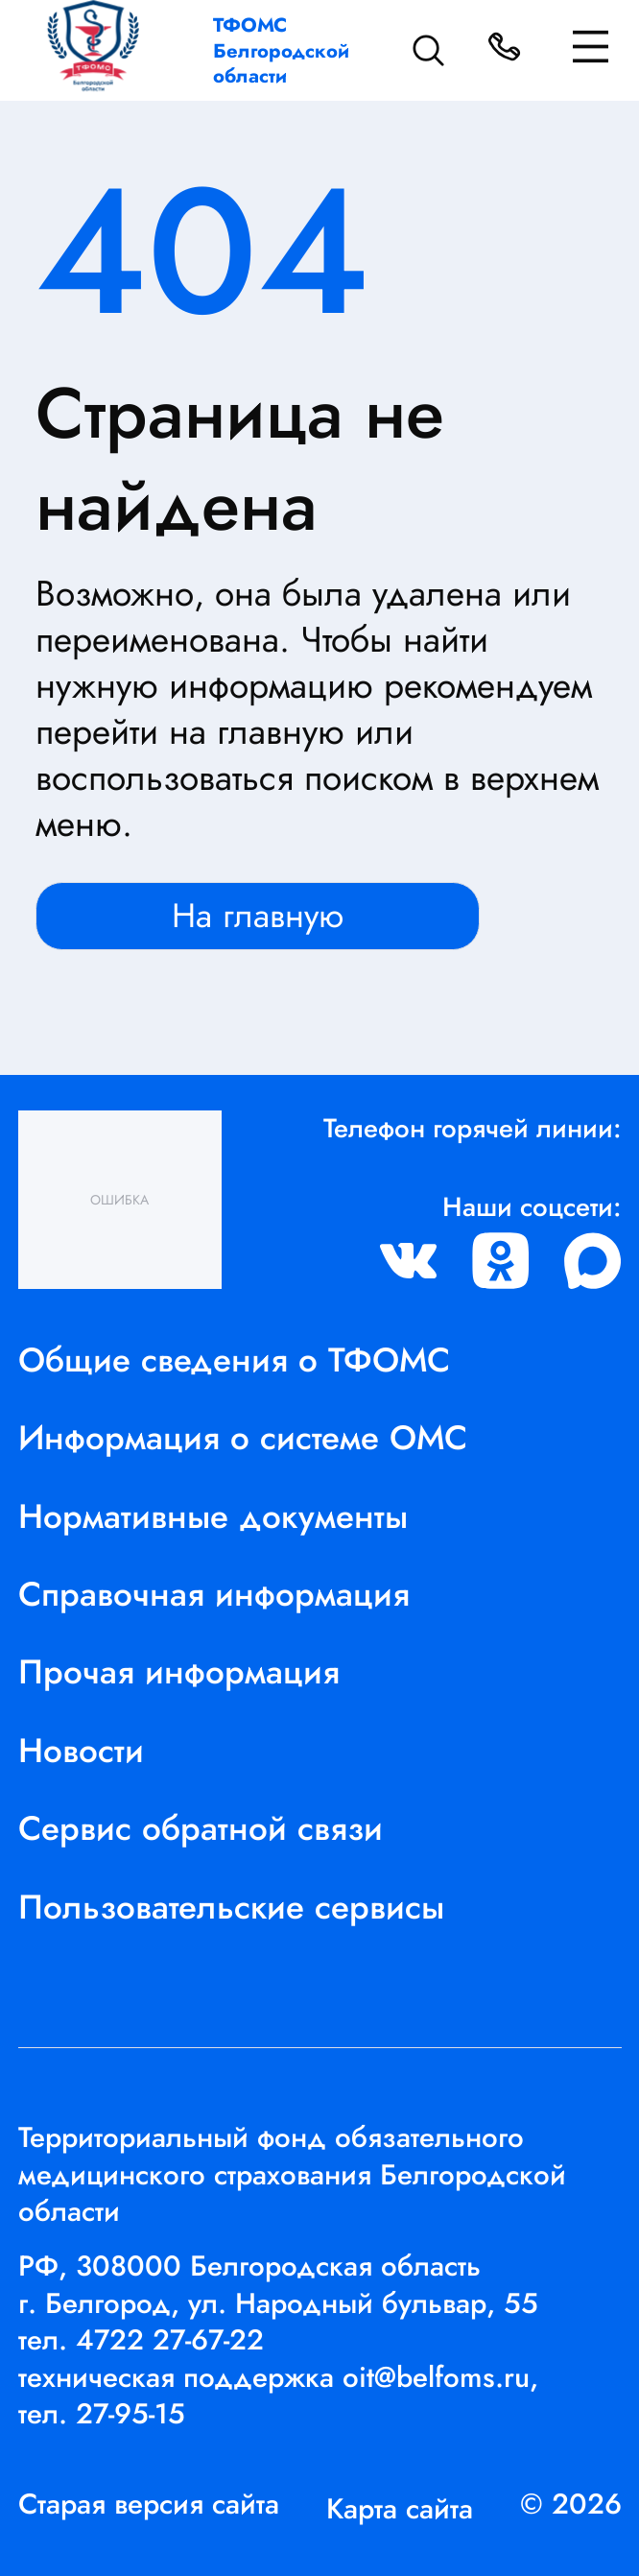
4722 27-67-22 (170, 2339)
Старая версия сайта (148, 2504)
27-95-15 (130, 2413)
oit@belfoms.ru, (440, 2376)
